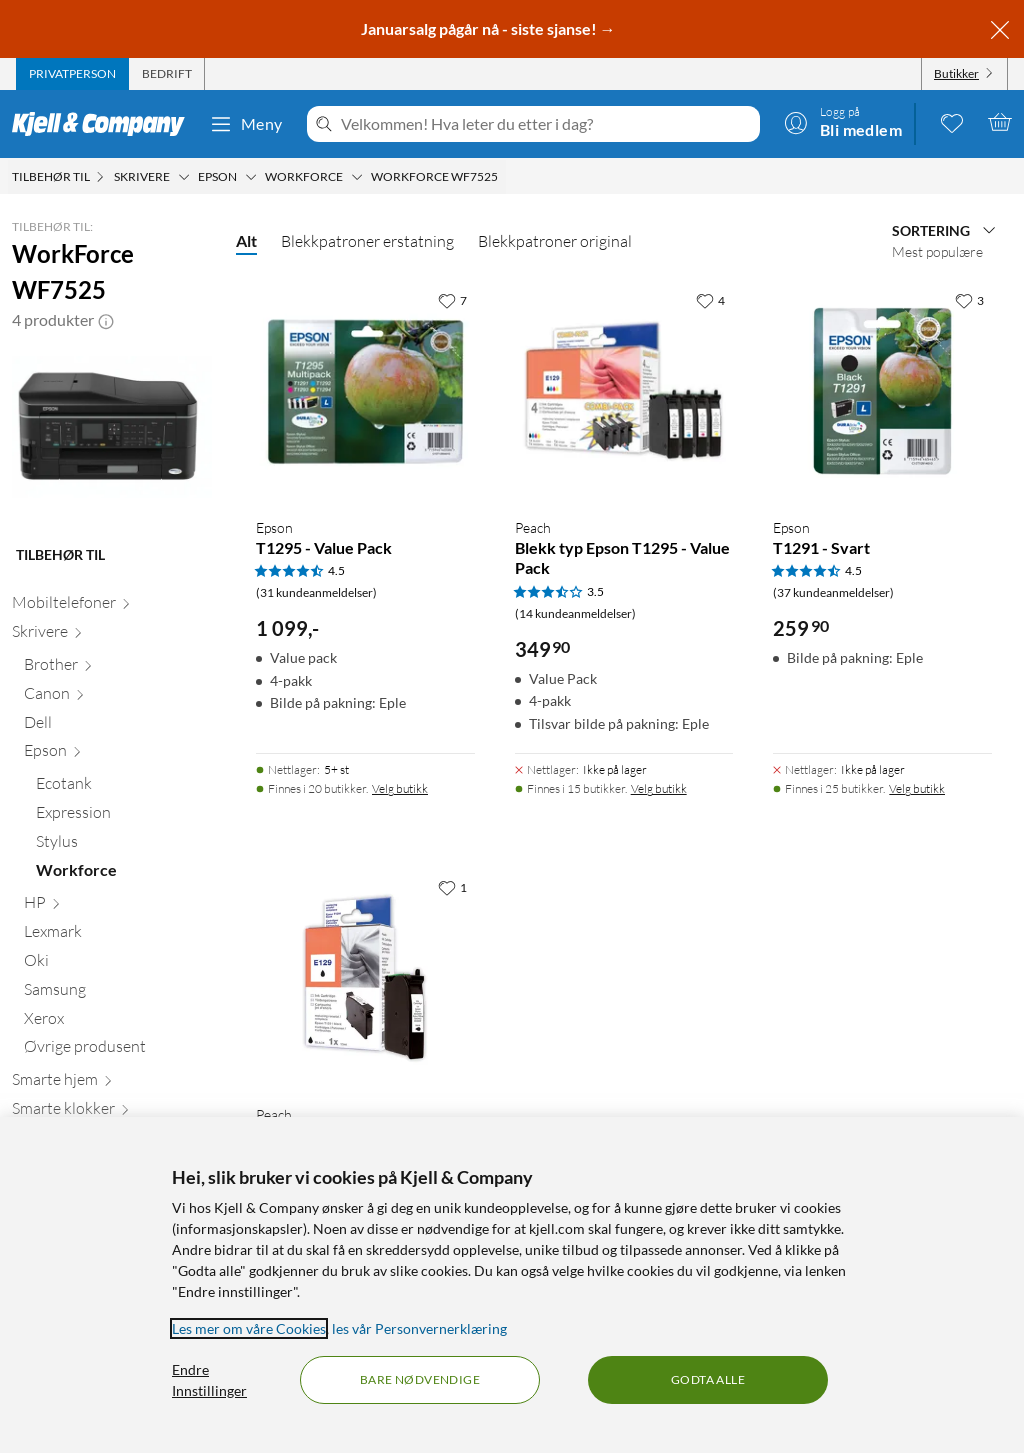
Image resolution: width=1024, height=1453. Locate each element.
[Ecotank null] (124, 787)
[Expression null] (124, 816)
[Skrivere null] (112, 635)
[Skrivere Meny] (184, 177)
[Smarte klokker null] (112, 1112)
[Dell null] (118, 726)
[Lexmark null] (118, 935)
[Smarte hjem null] (112, 1083)
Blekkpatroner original (555, 241)
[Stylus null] (124, 845)
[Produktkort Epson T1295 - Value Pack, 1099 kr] (365, 391)
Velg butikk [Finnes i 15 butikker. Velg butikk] (659, 788)
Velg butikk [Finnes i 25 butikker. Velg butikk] (917, 788)
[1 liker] (452, 887)
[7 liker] (452, 300)
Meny (246, 124)
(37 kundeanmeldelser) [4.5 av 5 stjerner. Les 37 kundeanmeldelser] (833, 592)
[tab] (72, 74)
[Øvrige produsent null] (118, 1050)
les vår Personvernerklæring (419, 1328)
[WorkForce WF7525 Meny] (504, 177)
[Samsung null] (118, 993)
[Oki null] (118, 964)
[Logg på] (843, 122)
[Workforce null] (124, 874)
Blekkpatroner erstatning (367, 241)
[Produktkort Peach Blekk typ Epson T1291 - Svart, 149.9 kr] (365, 978)
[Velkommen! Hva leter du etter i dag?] (546, 124)
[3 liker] (969, 300)
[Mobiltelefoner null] (112, 606)
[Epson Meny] (251, 177)
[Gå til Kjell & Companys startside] (104, 124)
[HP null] (118, 906)
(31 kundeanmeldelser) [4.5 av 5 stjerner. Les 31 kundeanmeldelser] (316, 592)
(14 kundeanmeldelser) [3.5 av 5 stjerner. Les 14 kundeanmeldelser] (575, 613)
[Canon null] (118, 697)
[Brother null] (118, 668)
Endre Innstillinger (209, 1380)
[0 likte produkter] (952, 122)
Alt (246, 240)
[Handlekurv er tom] (1000, 122)
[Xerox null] (118, 1022)
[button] (106, 320)
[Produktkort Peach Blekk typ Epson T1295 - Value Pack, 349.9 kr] (624, 391)
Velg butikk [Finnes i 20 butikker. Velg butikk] (400, 788)
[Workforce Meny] (357, 177)
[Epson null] (118, 754)
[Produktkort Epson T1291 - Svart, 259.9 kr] (882, 391)
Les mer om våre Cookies (249, 1328)
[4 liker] (710, 300)
